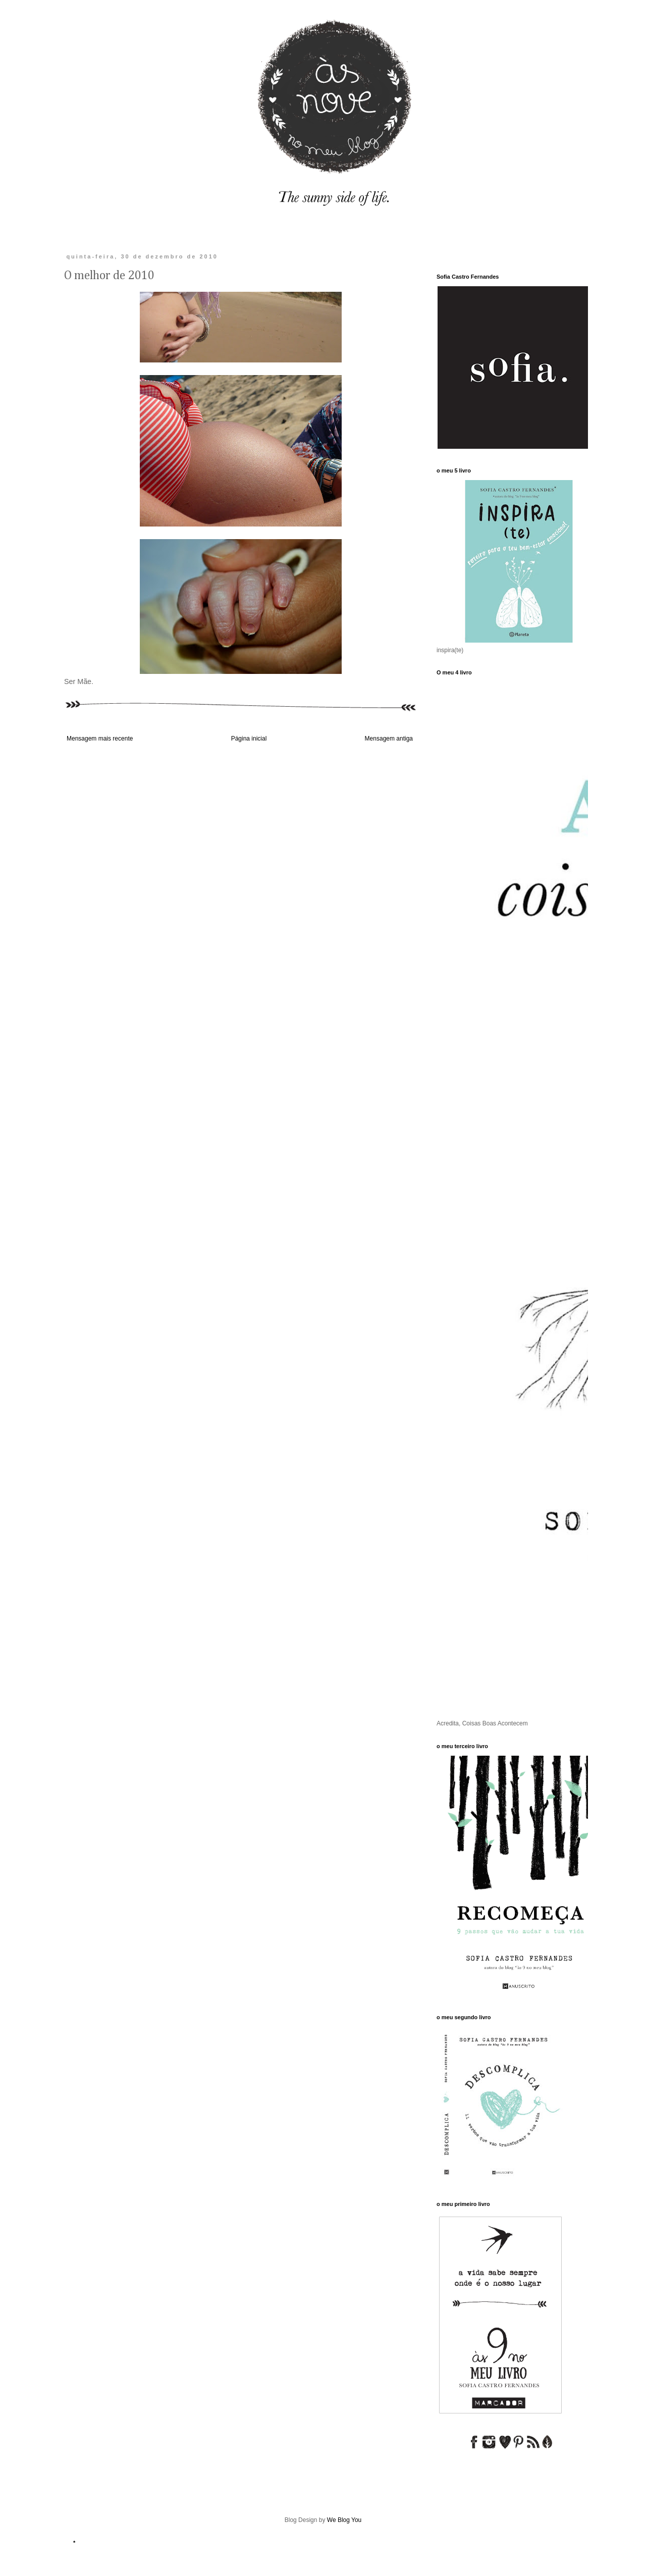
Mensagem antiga (389, 738)
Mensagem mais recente (100, 738)
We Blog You (344, 2520)
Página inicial (249, 738)
